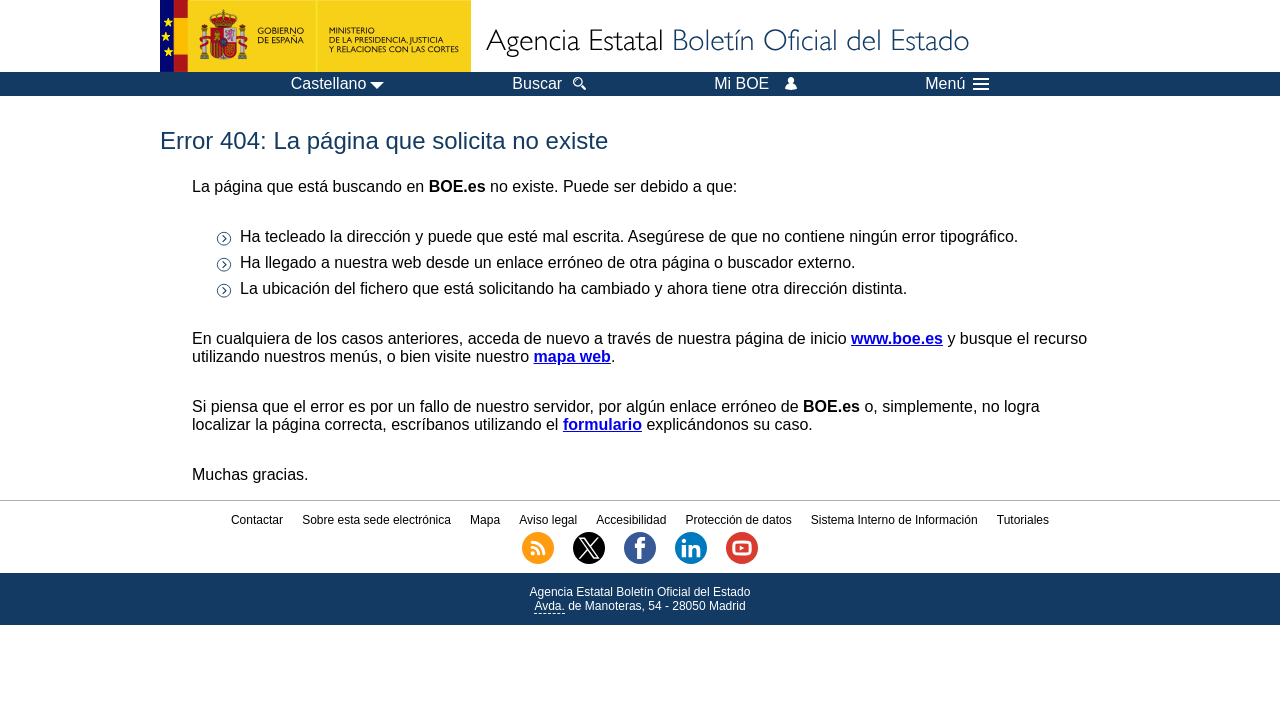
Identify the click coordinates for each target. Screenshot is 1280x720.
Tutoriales (1023, 520)
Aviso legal (548, 520)
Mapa (485, 520)
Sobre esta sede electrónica (376, 520)
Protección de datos (739, 520)
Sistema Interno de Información (894, 520)
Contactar (257, 520)
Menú (957, 84)
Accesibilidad (631, 520)
